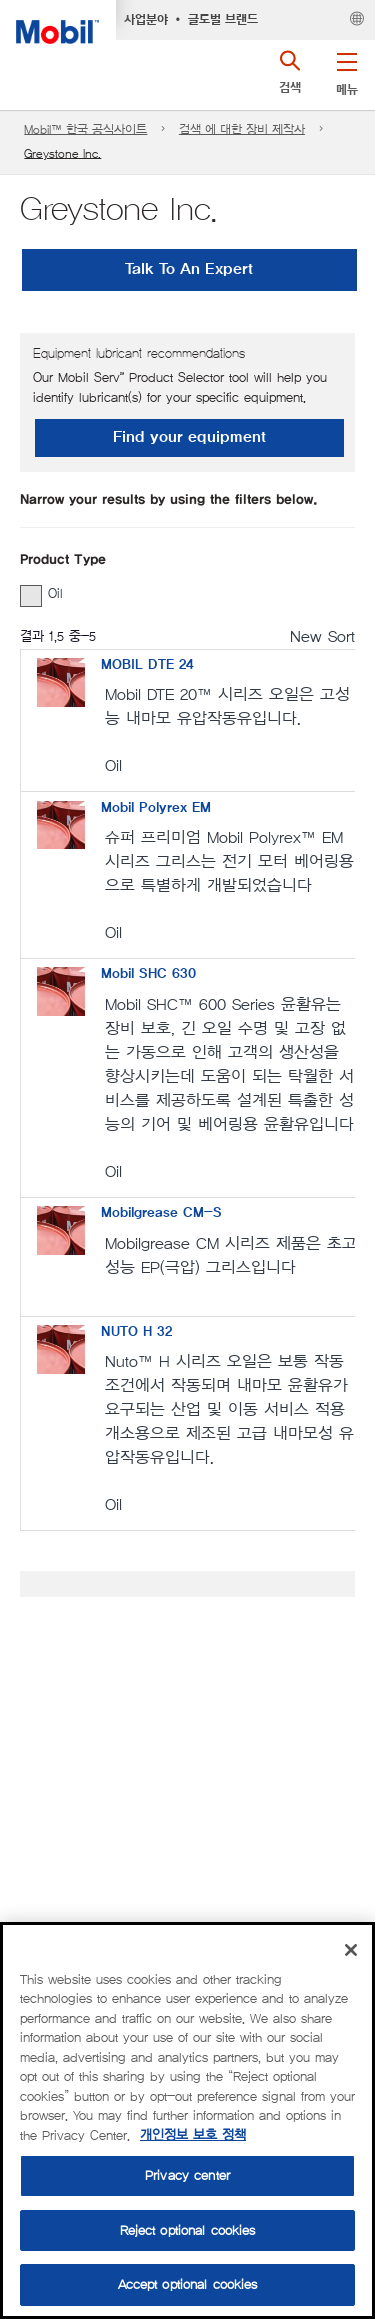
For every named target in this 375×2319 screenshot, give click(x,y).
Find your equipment (189, 437)
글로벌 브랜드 (223, 20)
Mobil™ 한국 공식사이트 (85, 129)
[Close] (351, 1950)
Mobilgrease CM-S (161, 1213)
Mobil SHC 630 (148, 974)
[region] (187, 2120)
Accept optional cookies (188, 2284)
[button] (346, 70)
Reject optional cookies (188, 2230)
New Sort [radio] (322, 636)
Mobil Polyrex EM (156, 808)
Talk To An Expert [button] (189, 269)
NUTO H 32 (136, 1332)
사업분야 (146, 20)
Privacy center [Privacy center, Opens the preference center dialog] (187, 2175)
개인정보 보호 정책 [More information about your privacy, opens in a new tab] (193, 2135)
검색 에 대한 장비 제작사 (242, 129)
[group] (177, 594)
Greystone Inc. (62, 153)
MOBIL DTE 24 (147, 665)
